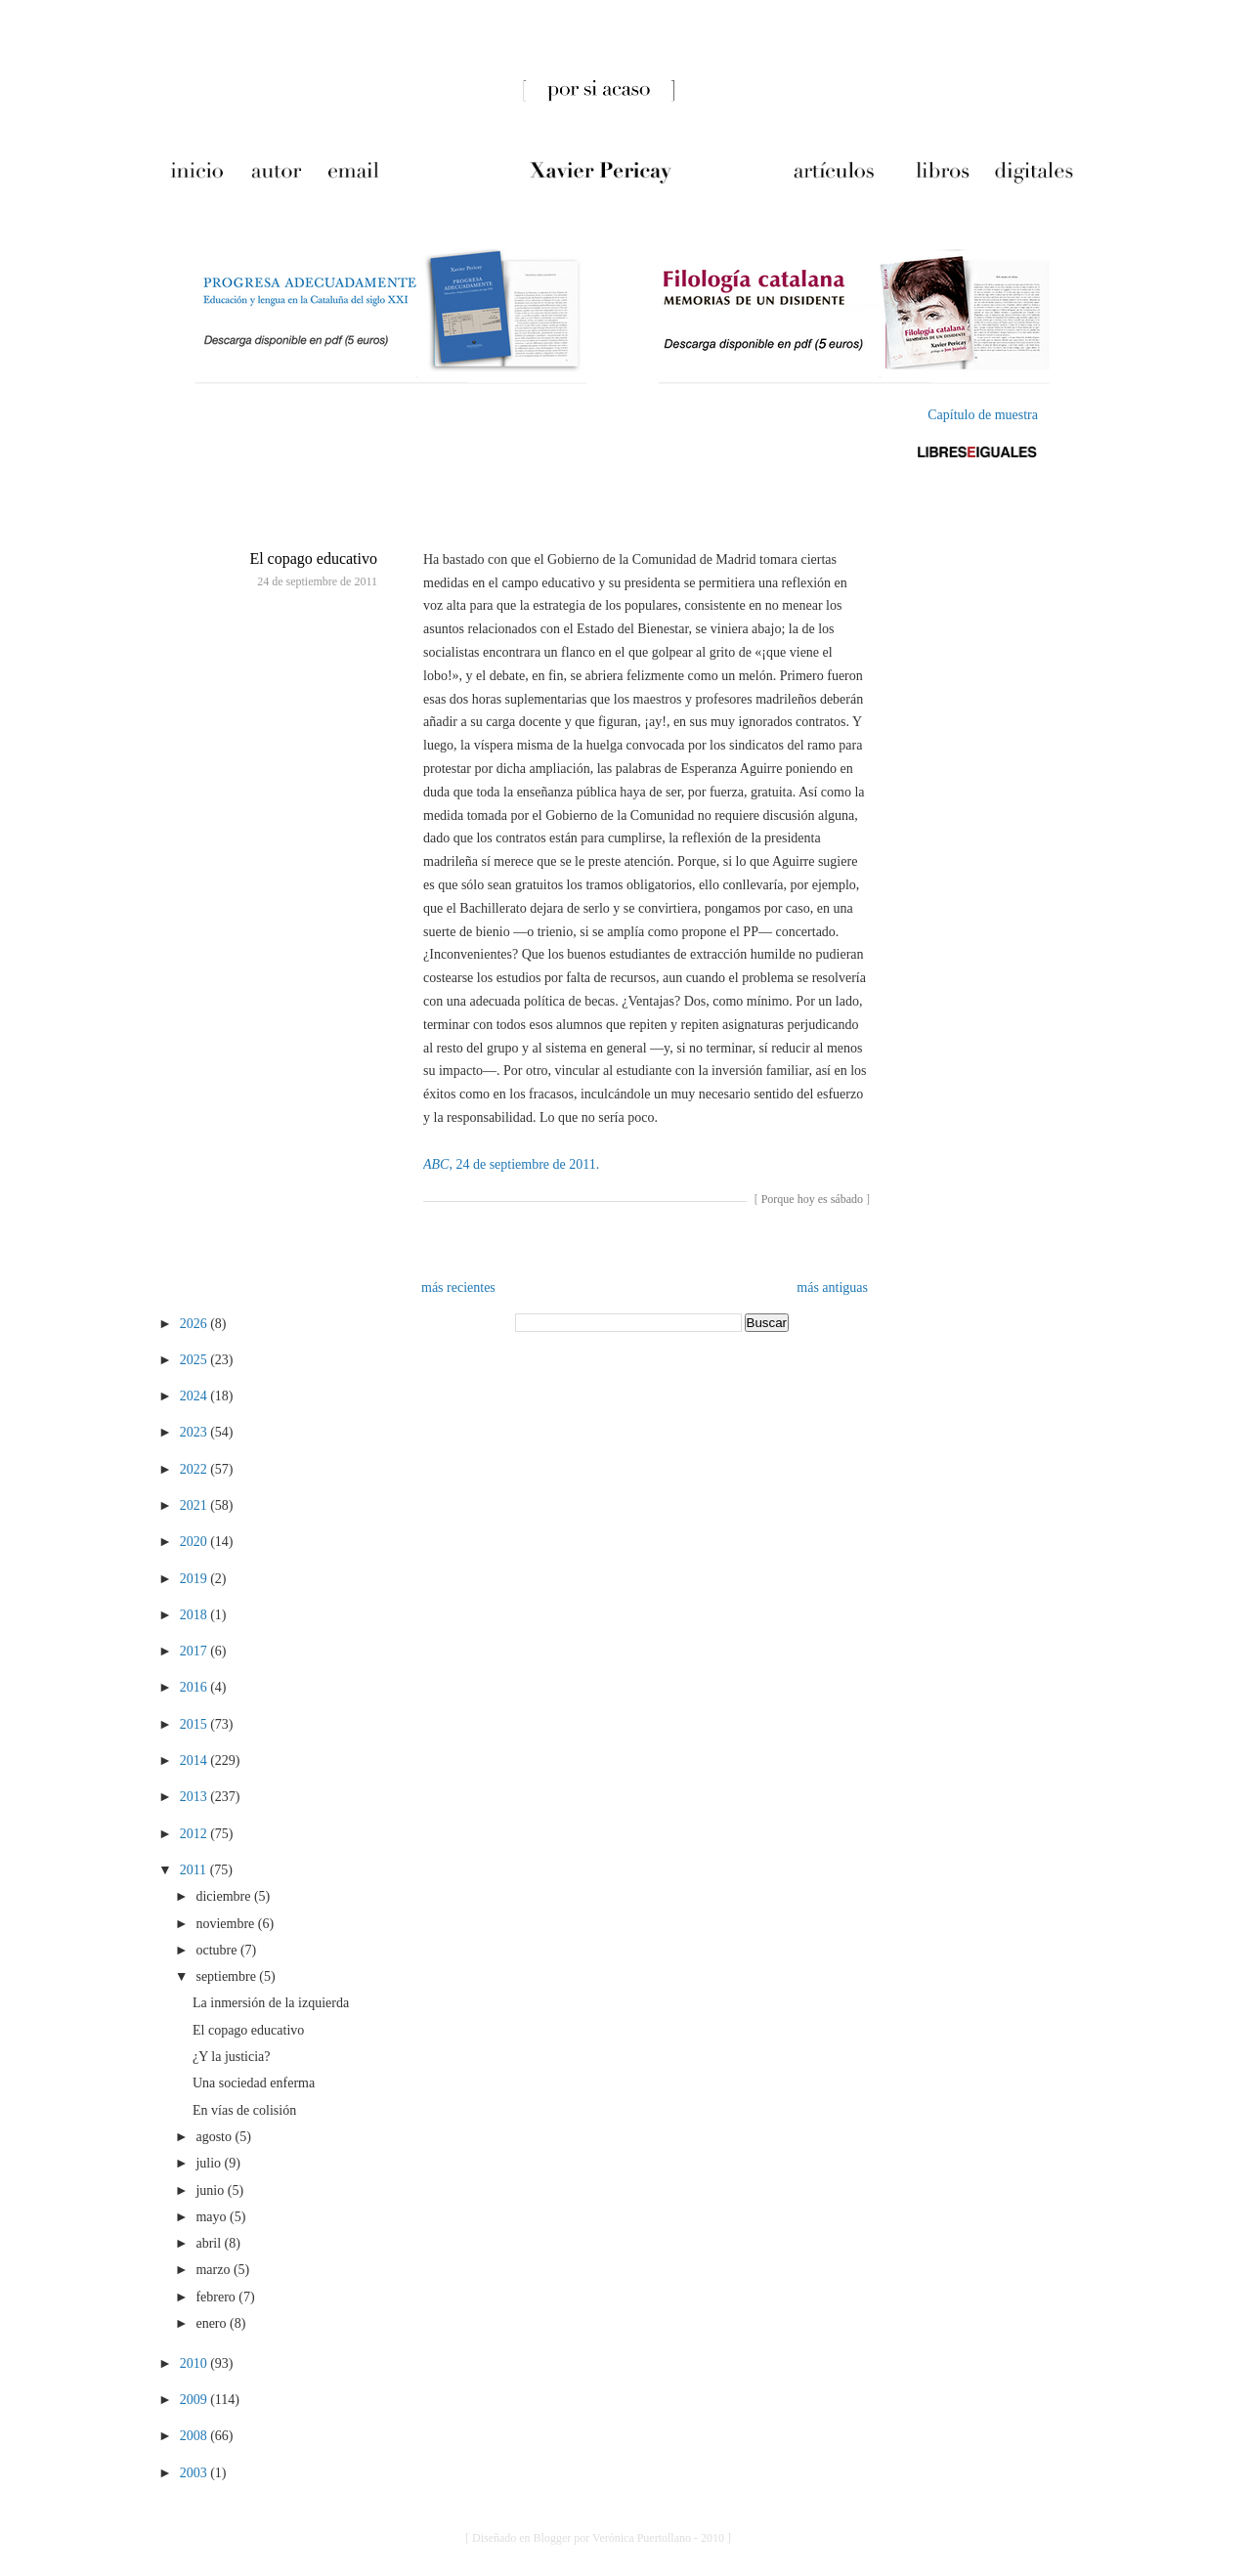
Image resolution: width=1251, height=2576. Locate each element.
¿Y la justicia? (232, 2056)
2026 (195, 1323)
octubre (217, 1950)
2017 (195, 1651)
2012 (195, 1833)
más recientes (458, 1287)
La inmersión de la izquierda (271, 2003)
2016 (195, 1687)
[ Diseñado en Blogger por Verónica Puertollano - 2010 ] (598, 2538)
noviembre (226, 1923)
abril (209, 2243)
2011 (195, 1870)
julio (209, 2163)
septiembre (227, 1976)
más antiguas (832, 1287)
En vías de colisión (244, 2110)
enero (212, 2323)
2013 (195, 1796)
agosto (215, 2136)
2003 (195, 2473)
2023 (195, 1432)
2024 (195, 1396)
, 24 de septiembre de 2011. (511, 1164)
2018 (195, 1615)
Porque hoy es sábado (812, 1199)
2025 (195, 1359)
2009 (195, 2399)
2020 (195, 1541)
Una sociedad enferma (254, 2083)
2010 (195, 2363)
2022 (195, 1469)
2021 (195, 1505)
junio (211, 2190)
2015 (195, 1724)
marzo (214, 2269)
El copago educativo (313, 558)
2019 (195, 1578)
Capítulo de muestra (982, 415)
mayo (212, 2217)
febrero (216, 2297)
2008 (195, 2435)
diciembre (224, 1896)
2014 (195, 1760)
